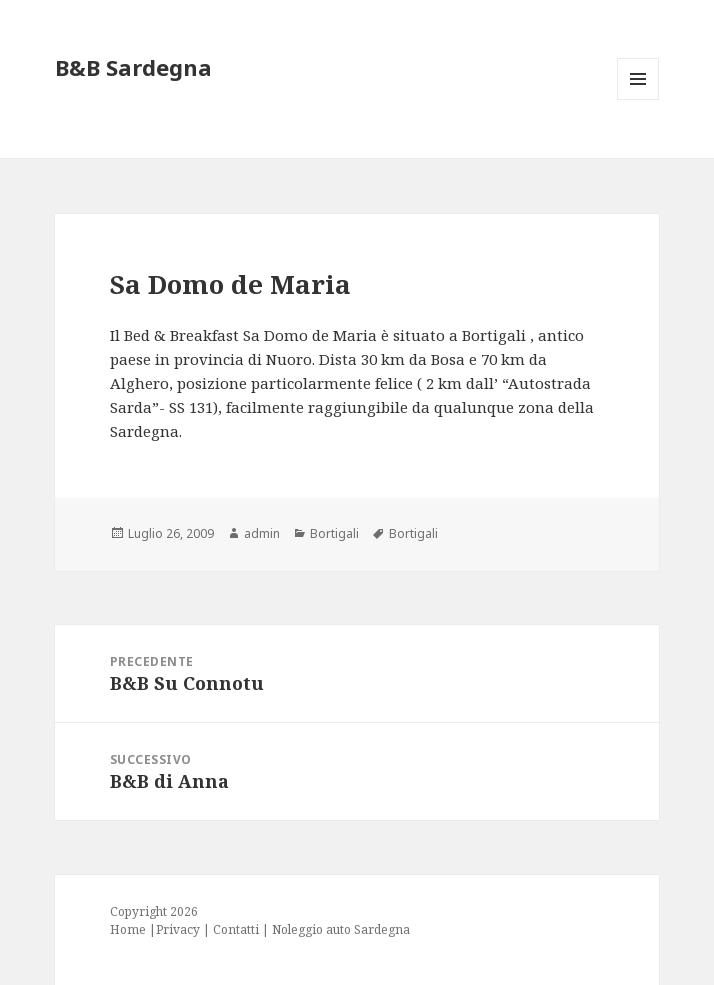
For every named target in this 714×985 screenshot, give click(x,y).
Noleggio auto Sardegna (341, 929)
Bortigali (334, 533)
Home (128, 929)
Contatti (236, 929)
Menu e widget (638, 99)
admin (262, 533)
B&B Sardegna (133, 67)
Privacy (178, 929)
